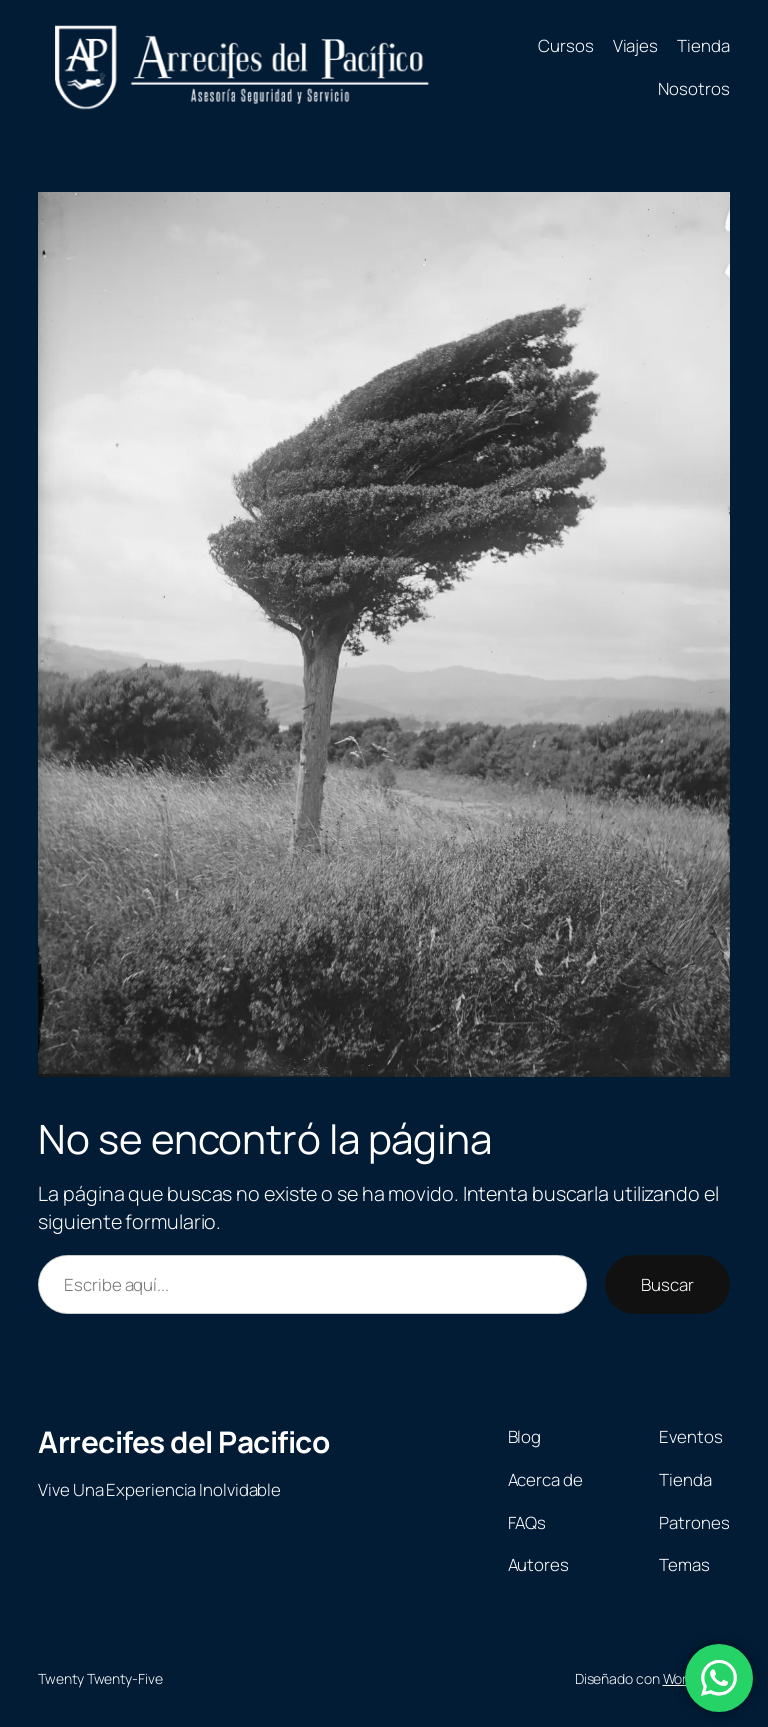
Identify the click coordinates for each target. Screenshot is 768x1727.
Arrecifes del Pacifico (183, 1441)
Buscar (667, 1284)
